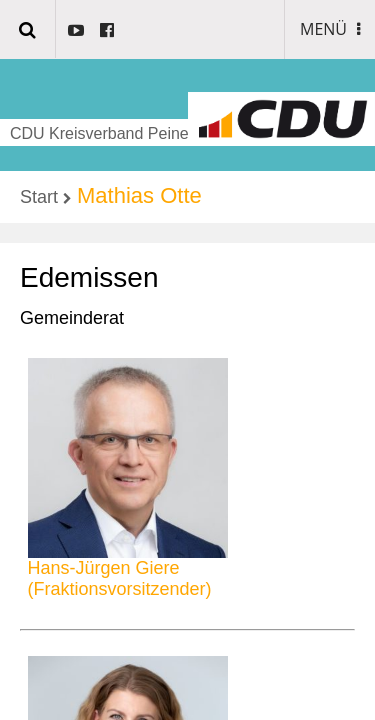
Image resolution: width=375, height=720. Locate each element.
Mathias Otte (139, 195)
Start (39, 197)
